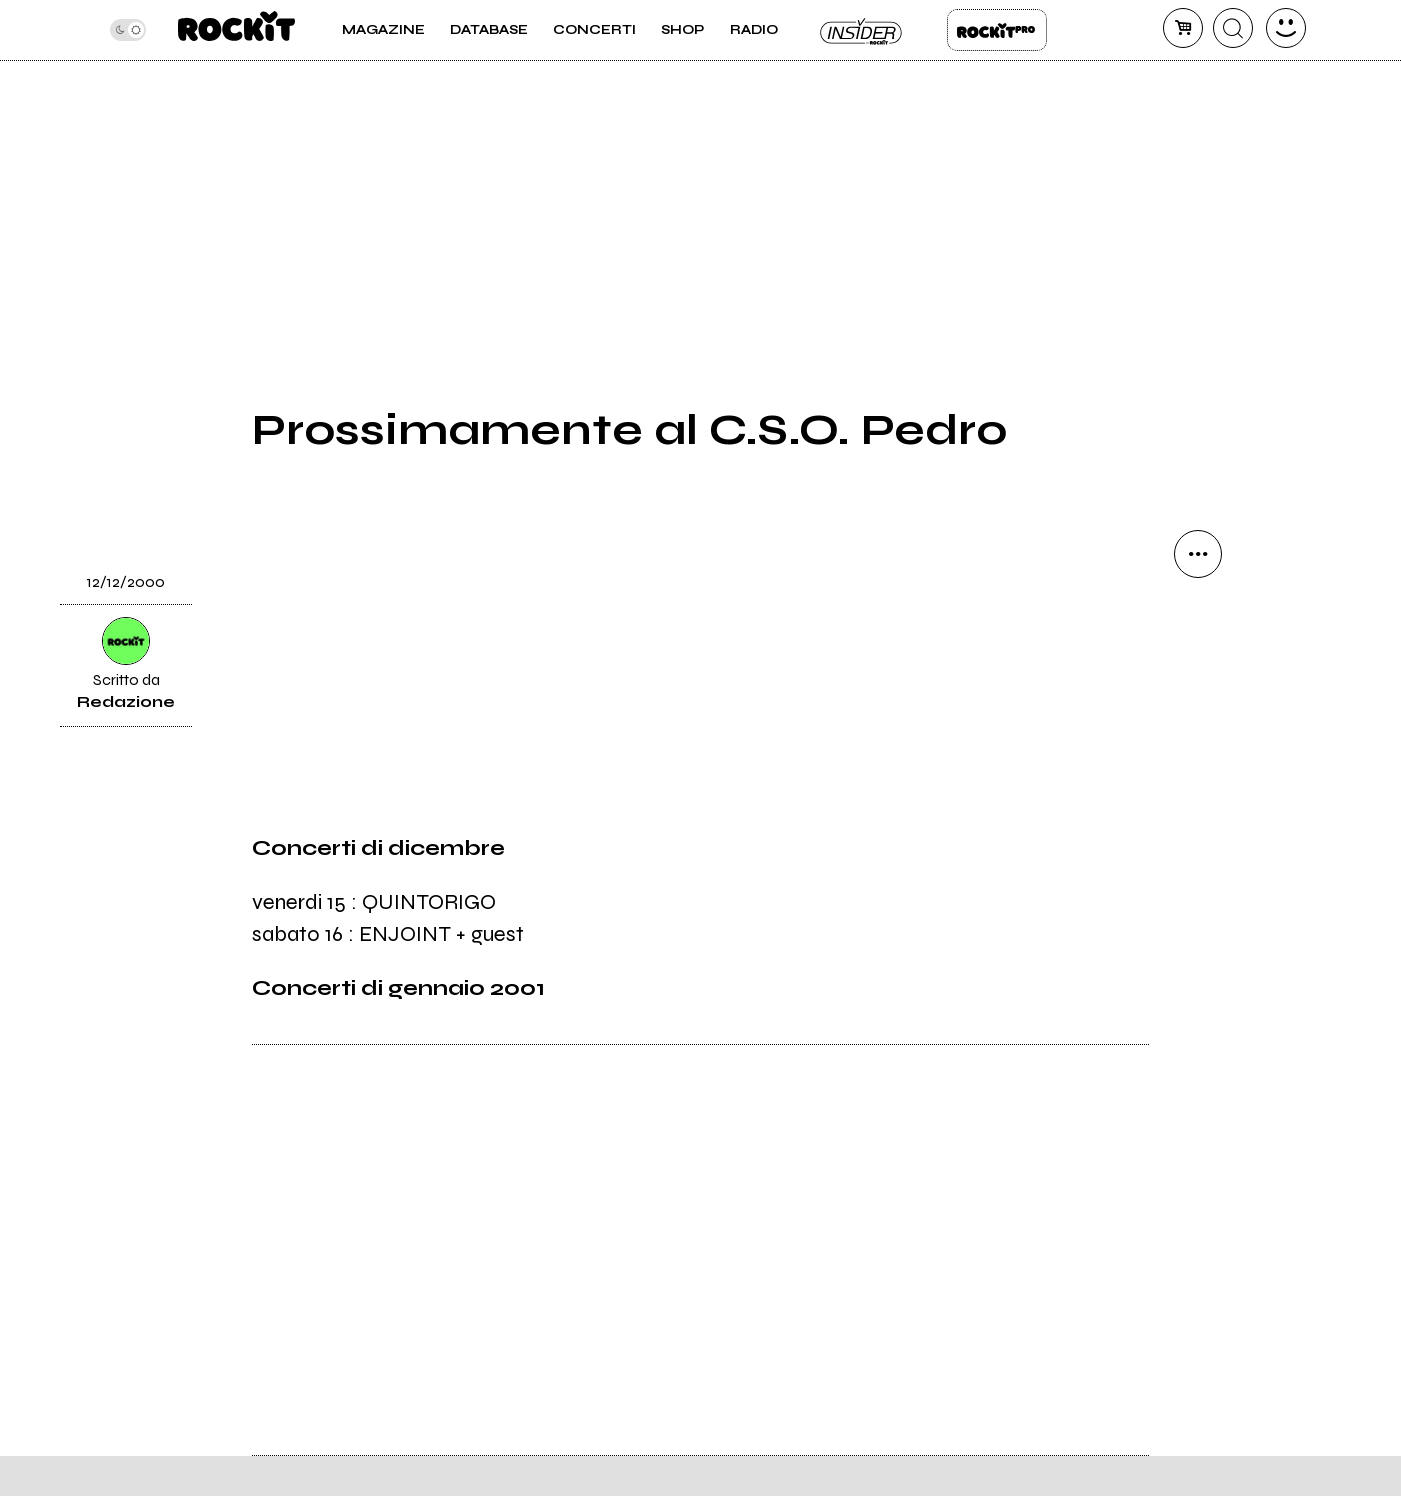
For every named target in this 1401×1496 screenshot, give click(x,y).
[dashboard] (1286, 28)
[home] (236, 30)
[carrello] (1183, 28)
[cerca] (1233, 28)
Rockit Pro (997, 30)
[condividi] (1198, 554)
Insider (862, 30)
